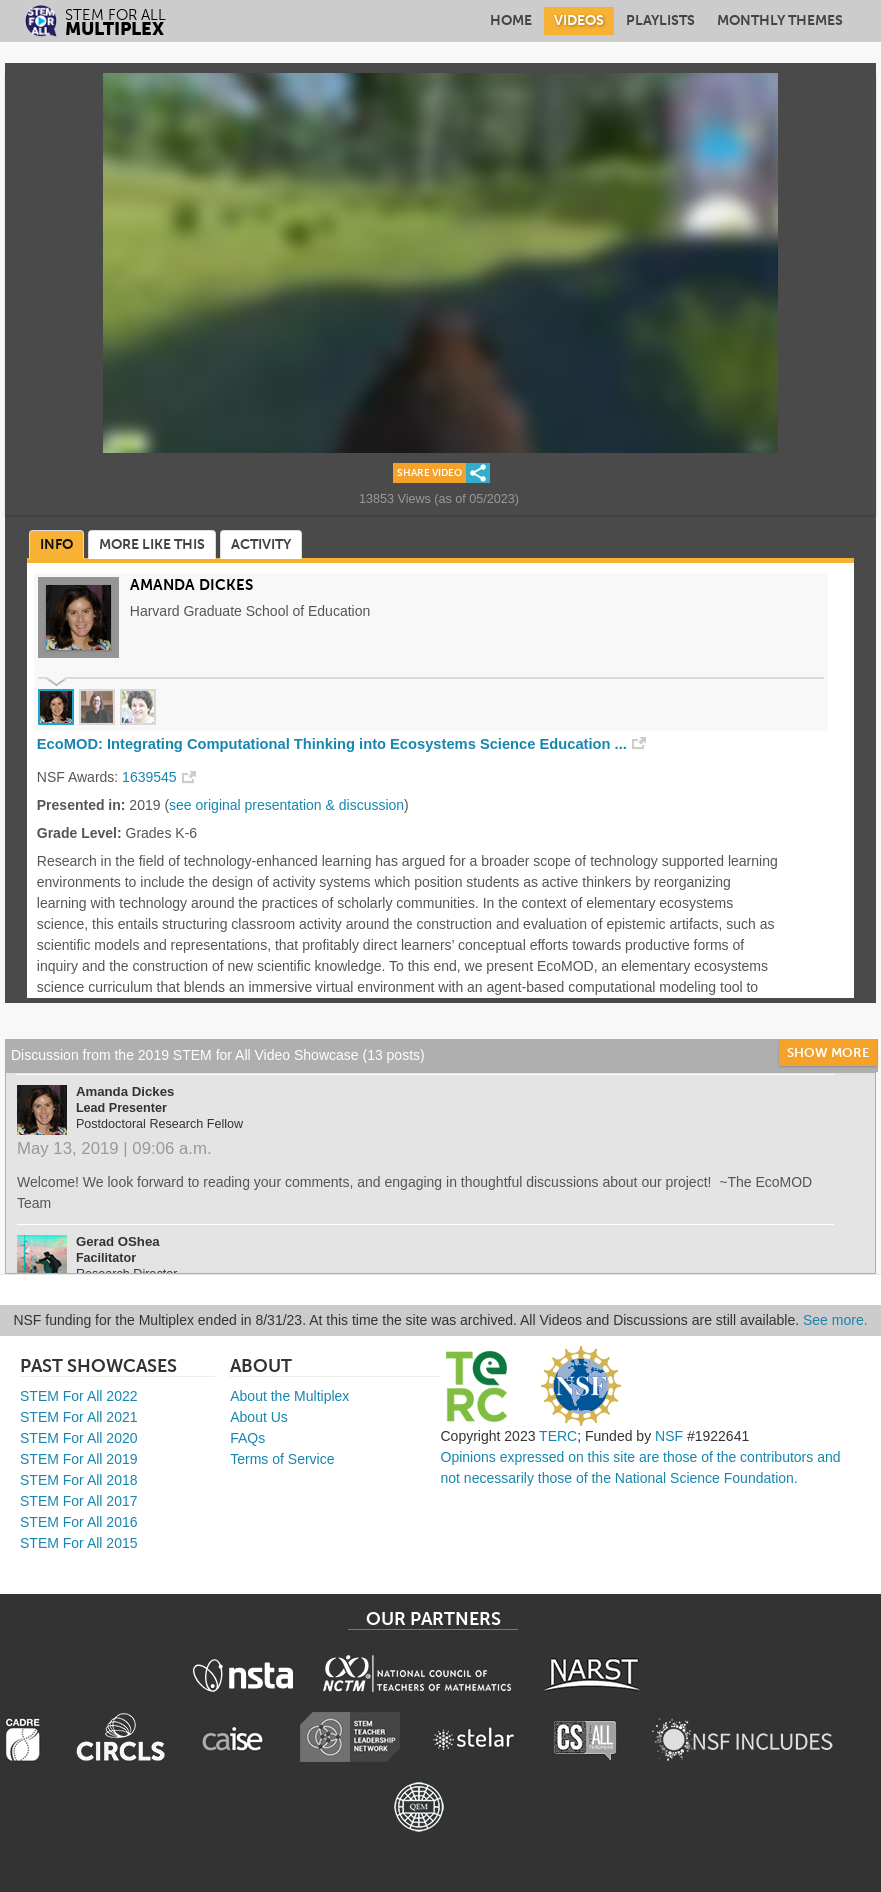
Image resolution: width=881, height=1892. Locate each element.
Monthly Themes (780, 20)
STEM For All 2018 (79, 1480)
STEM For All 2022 (79, 1396)
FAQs (247, 1438)
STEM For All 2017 (79, 1501)
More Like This (152, 544)
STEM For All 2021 (79, 1417)
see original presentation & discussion (286, 805)
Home (511, 20)
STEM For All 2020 (79, 1438)
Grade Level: (79, 833)
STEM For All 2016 (79, 1522)
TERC (558, 1436)
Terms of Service (282, 1459)
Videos (579, 20)
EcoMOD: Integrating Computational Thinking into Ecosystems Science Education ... (332, 744)
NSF (669, 1436)
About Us (259, 1417)
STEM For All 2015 (79, 1543)
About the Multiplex (289, 1396)
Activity (261, 544)
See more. (835, 1320)
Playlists (660, 20)
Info (56, 544)
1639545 (149, 777)
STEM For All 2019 (79, 1459)
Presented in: (81, 805)
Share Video (429, 473)
